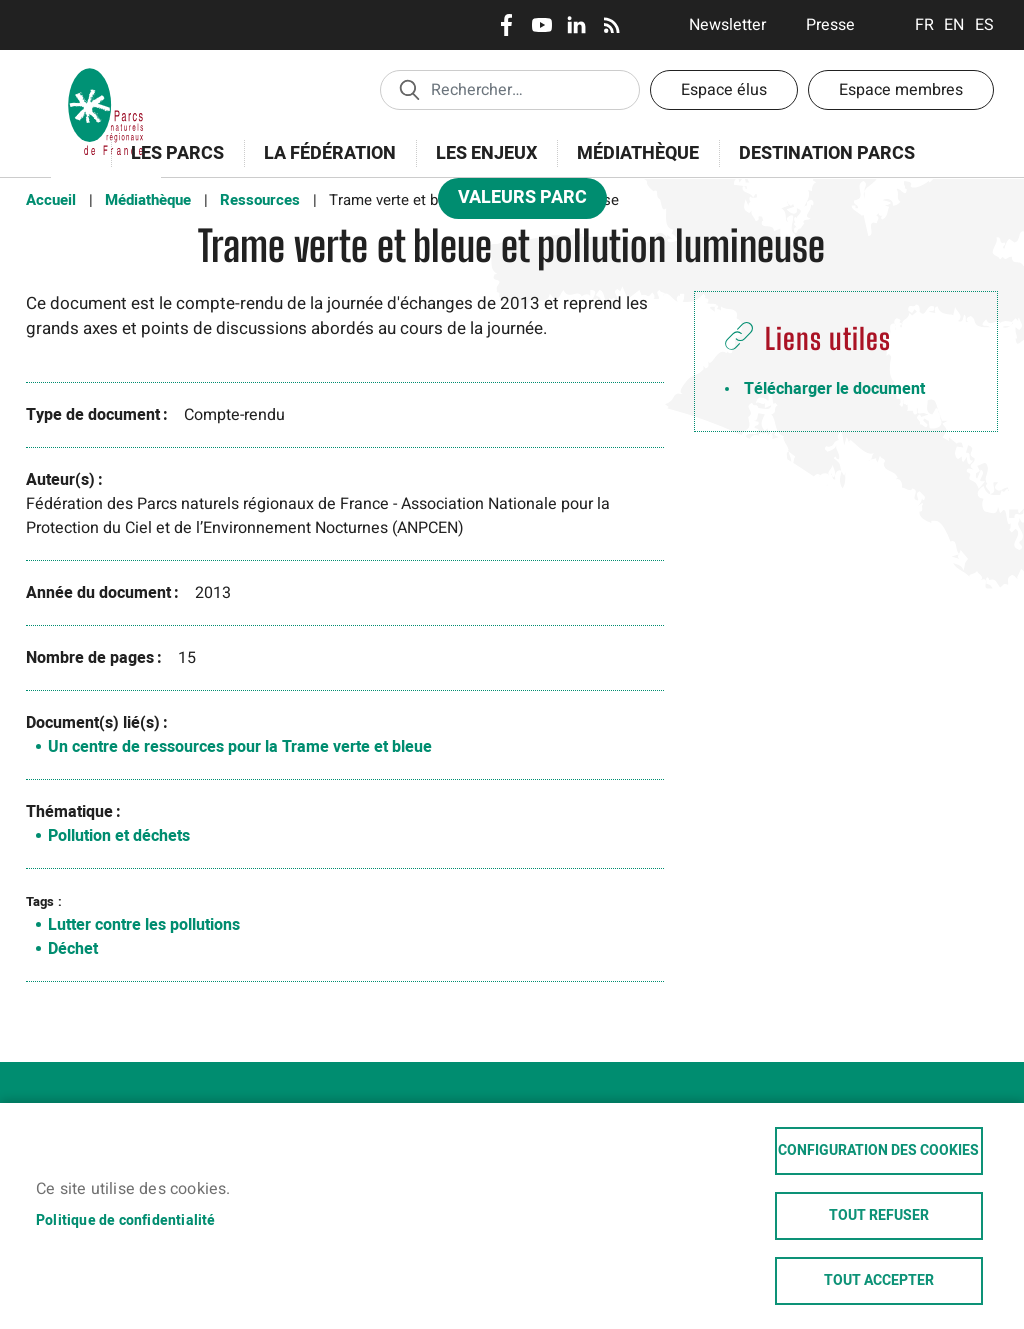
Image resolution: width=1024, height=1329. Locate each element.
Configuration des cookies (878, 1151)
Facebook (506, 25)
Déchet (73, 949)
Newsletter (727, 25)
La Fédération (323, 164)
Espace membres (901, 90)
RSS (611, 25)
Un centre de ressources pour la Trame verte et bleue (240, 747)
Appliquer (409, 89)
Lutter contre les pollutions (144, 925)
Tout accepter (879, 1281)
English (954, 25)
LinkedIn (576, 25)
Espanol (984, 25)
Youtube (541, 25)
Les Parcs (171, 164)
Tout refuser (879, 1216)
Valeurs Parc (516, 201)
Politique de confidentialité (126, 1220)
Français (924, 25)
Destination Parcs (827, 153)
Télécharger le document (834, 389)
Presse (830, 25)
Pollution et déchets (119, 836)
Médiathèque (638, 153)
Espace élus (724, 90)
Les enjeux (480, 164)
